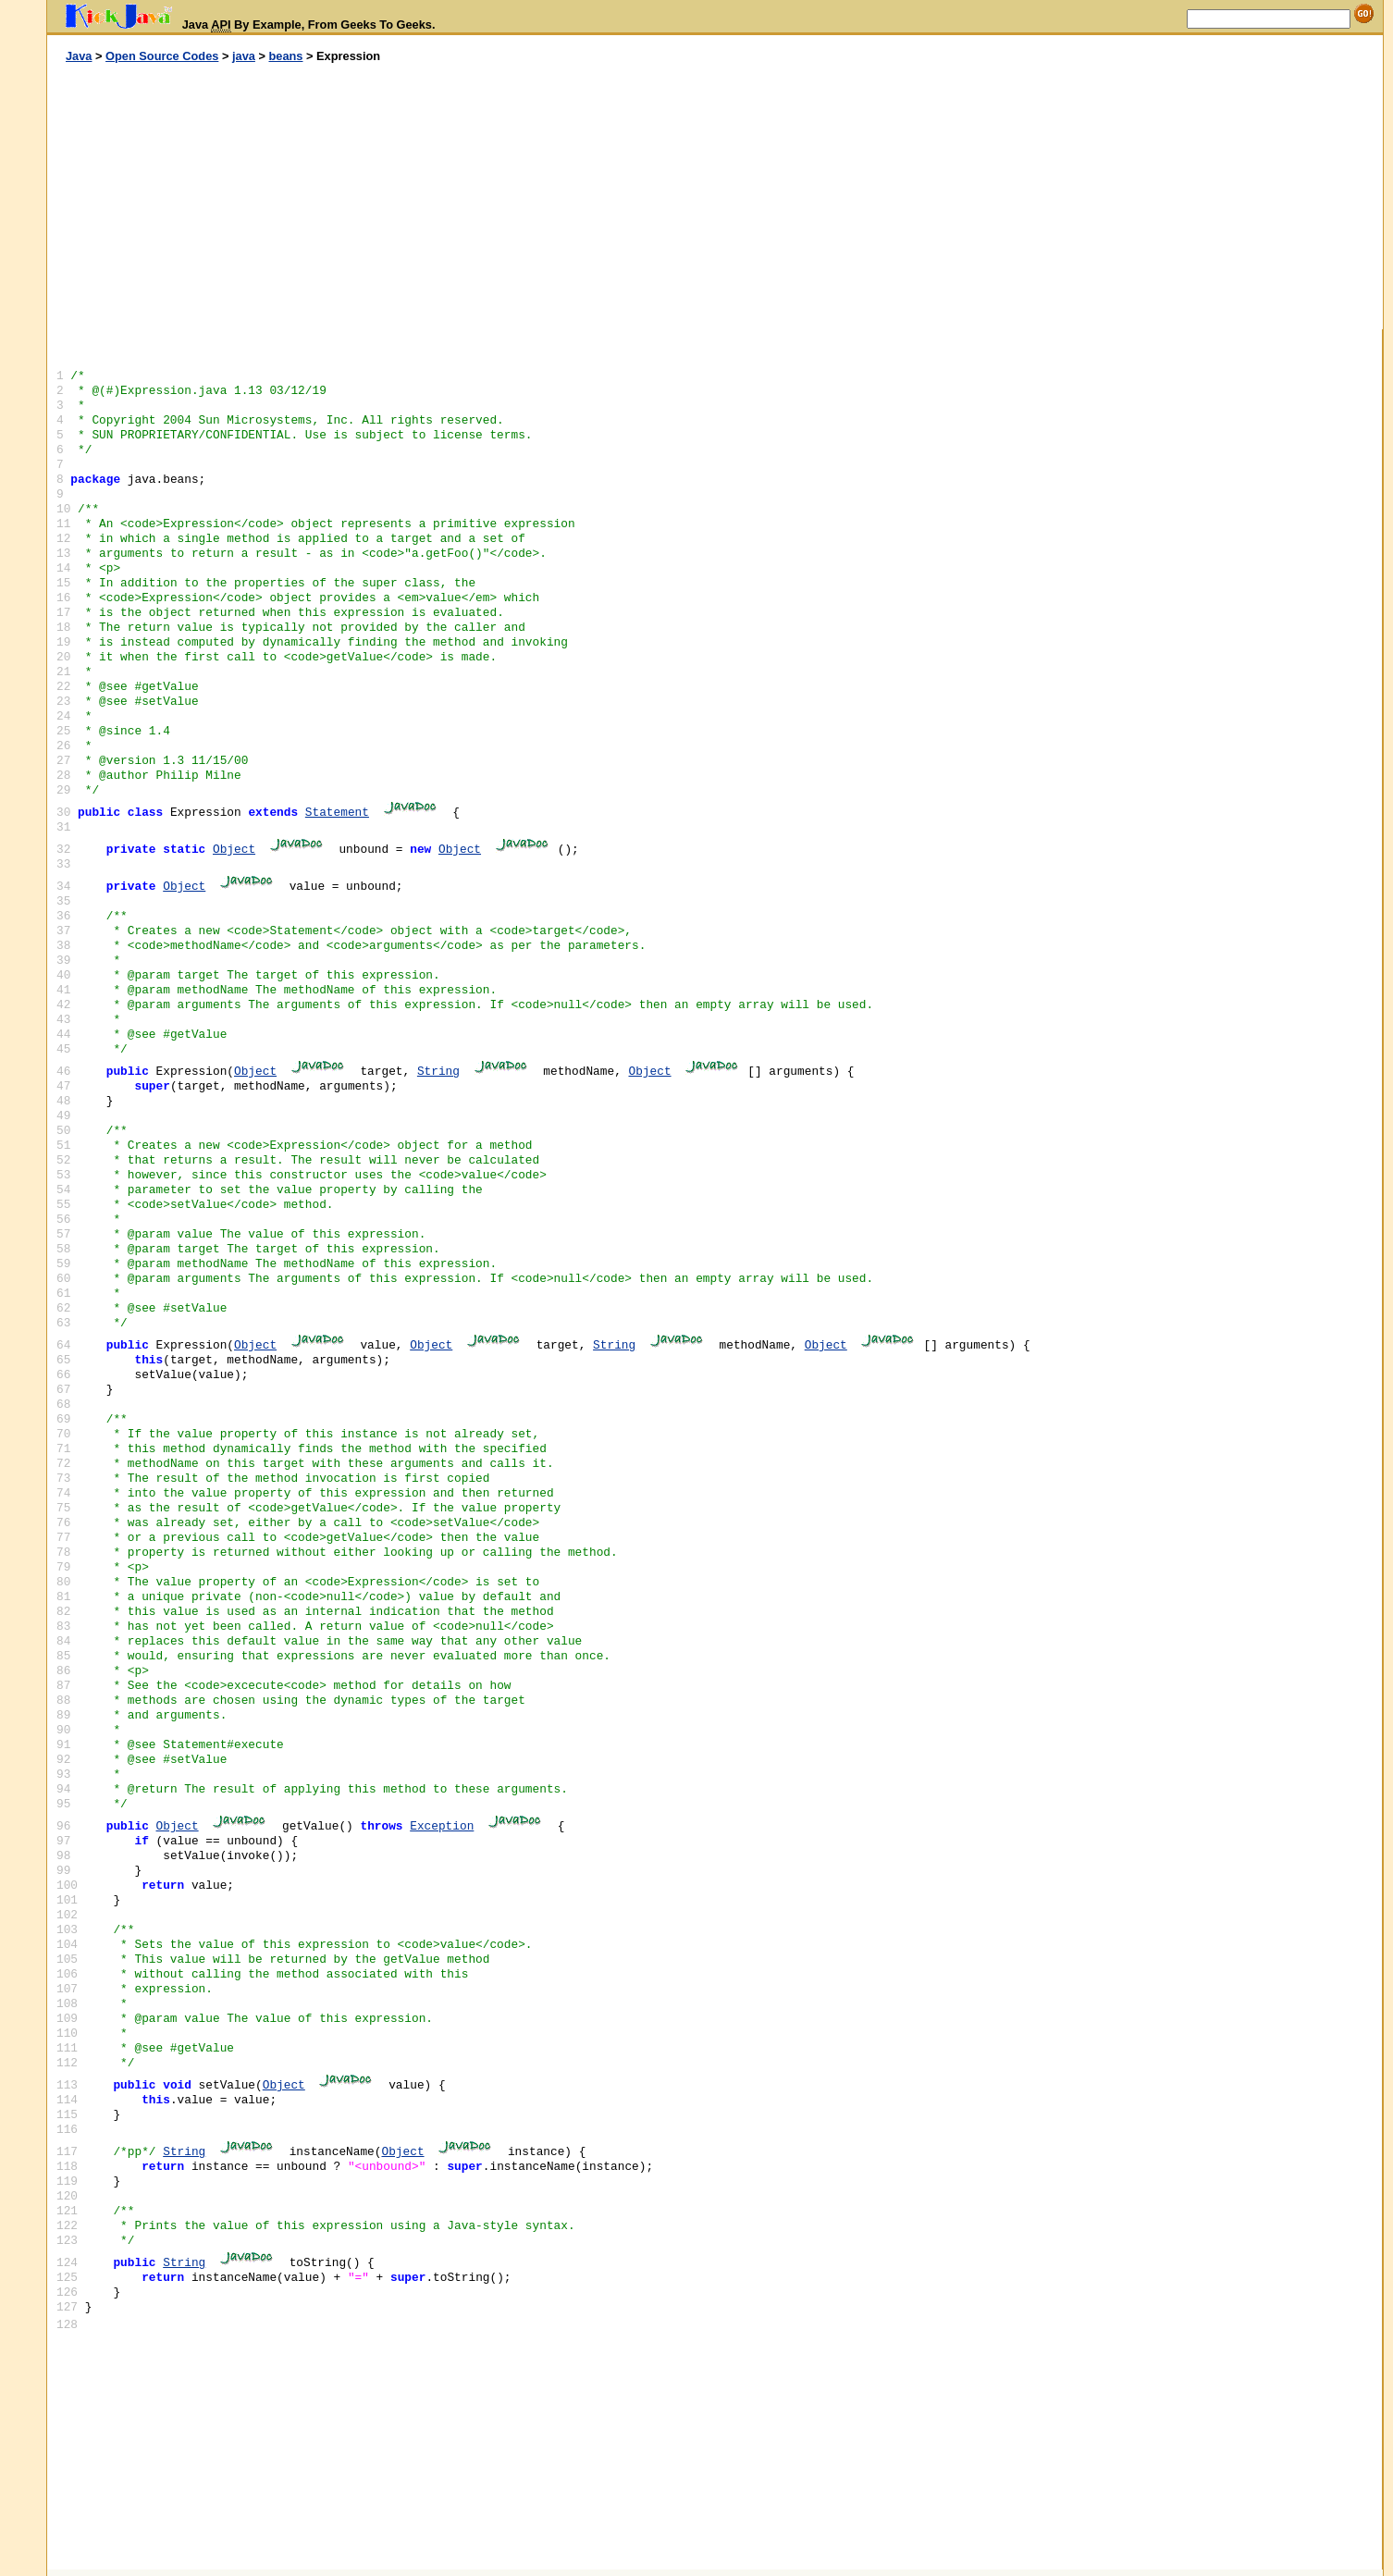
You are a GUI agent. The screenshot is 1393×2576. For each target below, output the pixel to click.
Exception (442, 1826)
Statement (337, 813)
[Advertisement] (381, 197)
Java (79, 56)
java (243, 56)
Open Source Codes (161, 56)
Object (234, 850)
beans (285, 56)
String (438, 1071)
